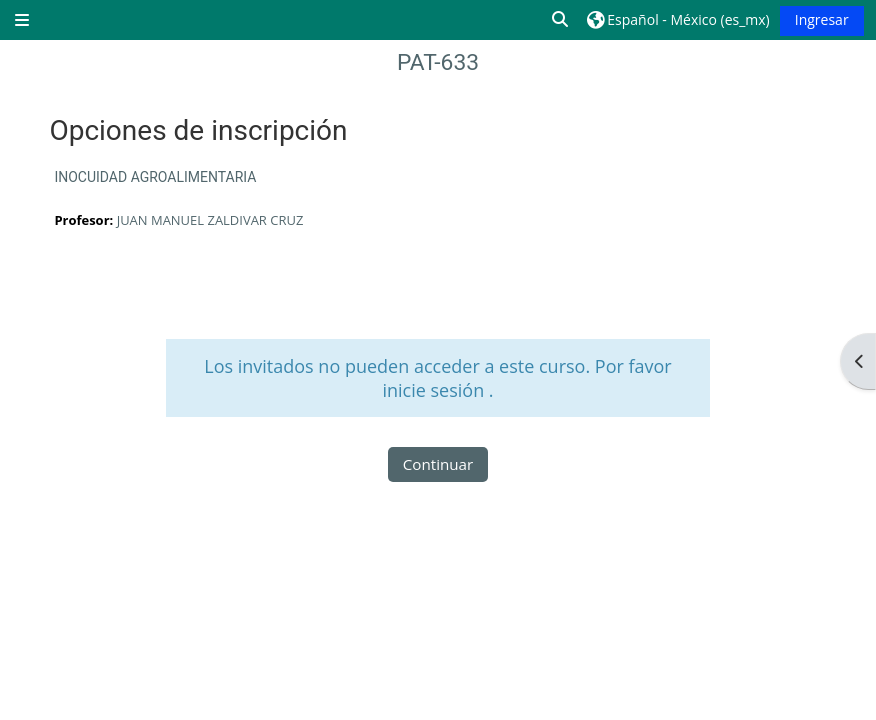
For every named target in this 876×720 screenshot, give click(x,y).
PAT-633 (438, 62)
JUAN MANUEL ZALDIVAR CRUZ (210, 220)
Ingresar (822, 19)
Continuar (438, 464)
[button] (561, 20)
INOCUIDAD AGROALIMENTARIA (155, 177)
